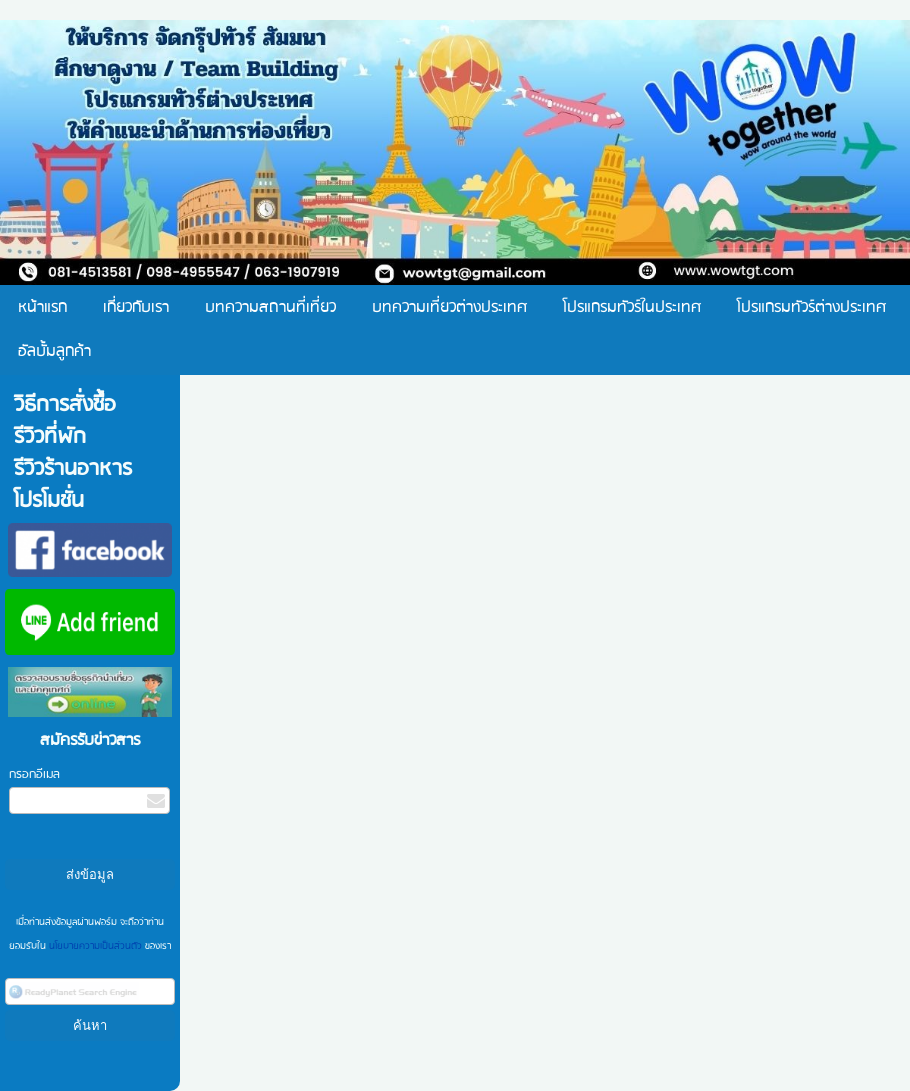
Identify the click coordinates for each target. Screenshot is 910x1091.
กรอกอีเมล (34, 774)
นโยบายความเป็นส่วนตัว (95, 946)
